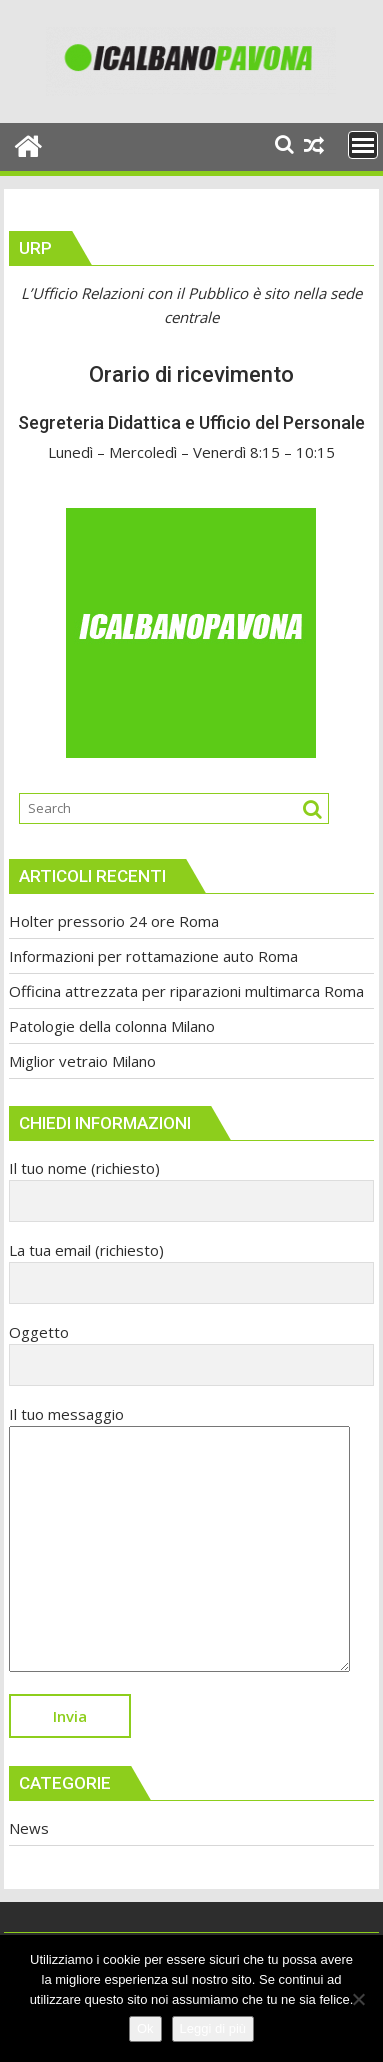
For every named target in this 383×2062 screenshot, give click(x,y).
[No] (358, 1999)
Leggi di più (213, 2028)
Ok (145, 2028)
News (29, 1828)
